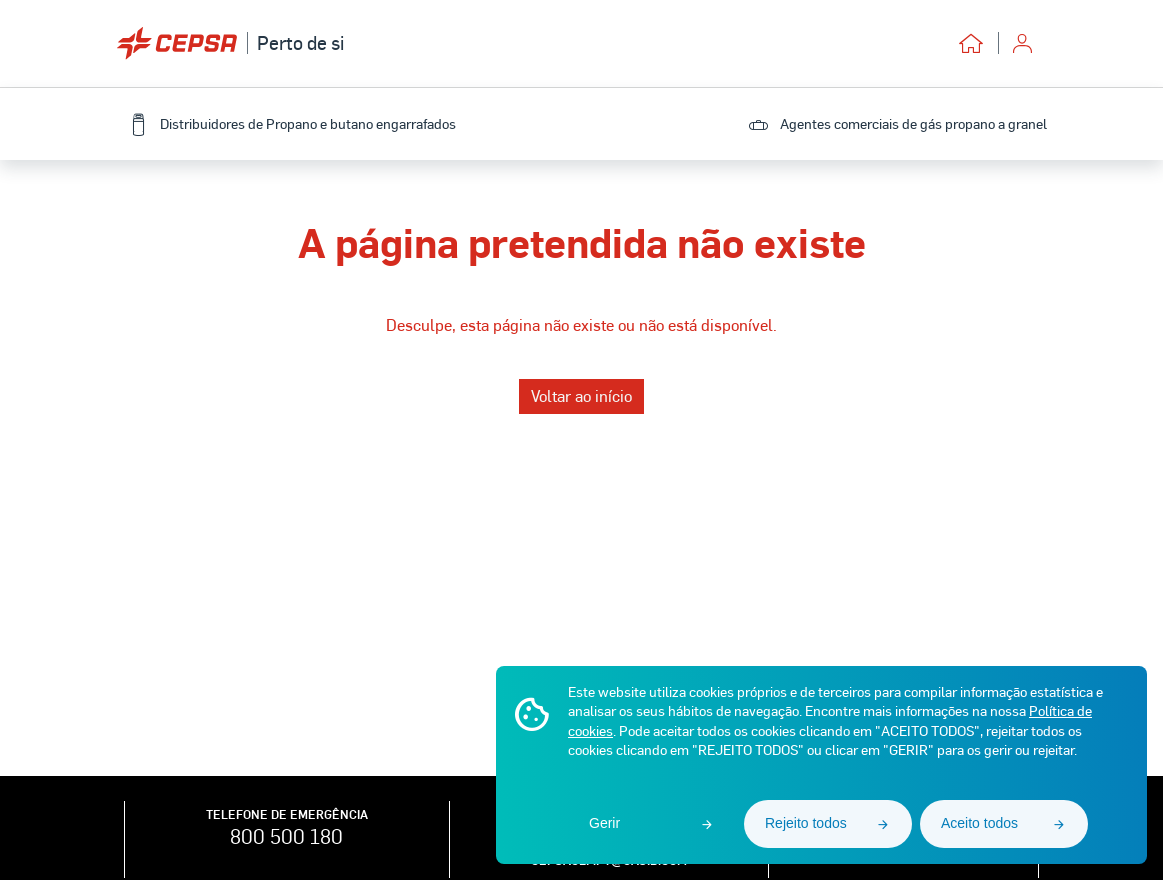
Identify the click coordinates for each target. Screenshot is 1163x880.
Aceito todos (979, 823)
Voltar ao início (581, 395)
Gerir (604, 823)
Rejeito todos (806, 823)
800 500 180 (286, 836)
